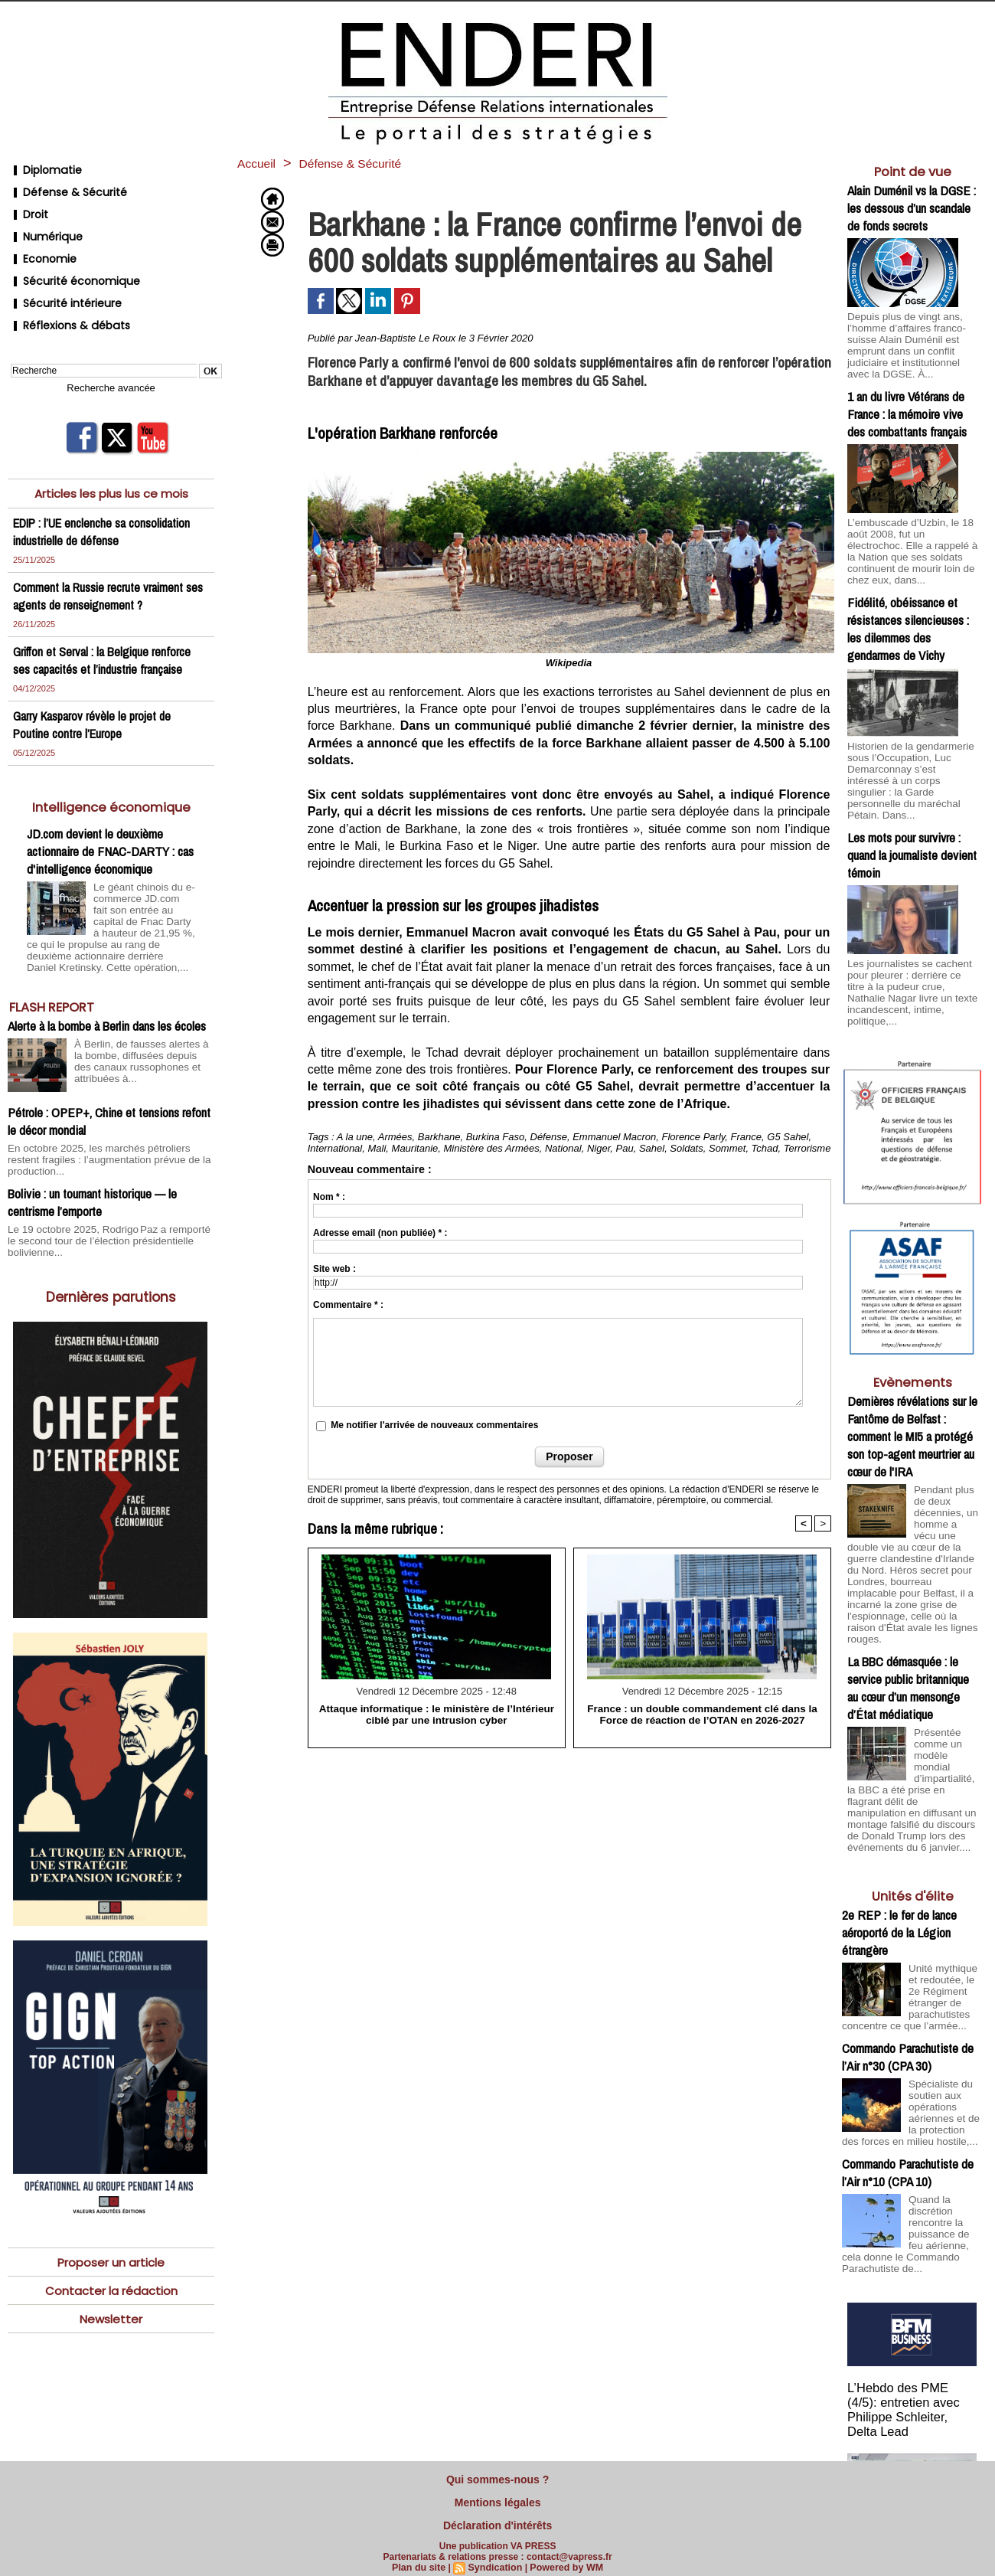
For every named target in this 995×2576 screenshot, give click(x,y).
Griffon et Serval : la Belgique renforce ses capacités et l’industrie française (103, 627)
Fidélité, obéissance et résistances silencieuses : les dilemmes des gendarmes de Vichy (908, 609)
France (746, 1137)
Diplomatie (42, 168)
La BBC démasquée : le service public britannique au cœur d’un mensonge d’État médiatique (908, 1615)
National (563, 1148)
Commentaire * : (348, 1304)
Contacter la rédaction (111, 2237)
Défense (548, 1137)
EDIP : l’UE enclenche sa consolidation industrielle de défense (106, 498)
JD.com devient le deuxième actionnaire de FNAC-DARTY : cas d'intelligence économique (110, 818)
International (335, 1148)
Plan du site (421, 2558)
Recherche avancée (110, 356)
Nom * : (329, 1197)
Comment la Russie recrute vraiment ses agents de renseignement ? (109, 562)
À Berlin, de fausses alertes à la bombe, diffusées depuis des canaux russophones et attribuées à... (143, 1020)
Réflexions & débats (64, 296)
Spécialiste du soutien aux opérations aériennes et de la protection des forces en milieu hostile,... (911, 2040)
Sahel (651, 1148)
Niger (598, 1148)
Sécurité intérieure (61, 278)
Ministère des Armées (492, 1148)
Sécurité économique (69, 260)
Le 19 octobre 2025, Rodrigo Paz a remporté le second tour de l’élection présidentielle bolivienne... (103, 1188)
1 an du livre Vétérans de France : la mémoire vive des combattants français (907, 409)
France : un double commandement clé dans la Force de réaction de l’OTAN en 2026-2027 (702, 1713)
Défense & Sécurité (62, 186)
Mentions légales (498, 2497)
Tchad (765, 1148)
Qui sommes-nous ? (497, 2478)
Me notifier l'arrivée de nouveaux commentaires (434, 1425)
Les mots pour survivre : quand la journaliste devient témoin (912, 819)
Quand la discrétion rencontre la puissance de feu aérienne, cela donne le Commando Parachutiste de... (910, 2162)
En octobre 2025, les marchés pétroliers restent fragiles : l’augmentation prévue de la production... (109, 1114)
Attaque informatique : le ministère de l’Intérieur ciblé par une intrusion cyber (436, 1713)
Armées (395, 1137)
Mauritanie (415, 1148)
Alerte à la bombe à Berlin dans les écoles (107, 986)
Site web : (334, 1268)
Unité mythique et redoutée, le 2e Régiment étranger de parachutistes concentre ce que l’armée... (911, 1919)
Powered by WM (564, 2558)
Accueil (259, 163)
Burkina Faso (495, 1137)
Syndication (495, 2558)
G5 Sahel (787, 1137)
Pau (625, 1148)
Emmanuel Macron (614, 1137)
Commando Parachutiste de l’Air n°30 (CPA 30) (908, 1981)
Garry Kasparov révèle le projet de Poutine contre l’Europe (94, 691)
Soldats (686, 1148)
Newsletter (111, 2266)
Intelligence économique (111, 773)
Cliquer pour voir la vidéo (913, 2452)
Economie (40, 241)
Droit (26, 205)
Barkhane (439, 1137)
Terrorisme (807, 1148)
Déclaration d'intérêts (497, 2517)
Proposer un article (111, 2208)
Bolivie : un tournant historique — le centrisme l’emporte (92, 1150)
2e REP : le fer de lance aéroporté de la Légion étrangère (899, 1851)
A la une (355, 1137)
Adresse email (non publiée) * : (380, 1233)
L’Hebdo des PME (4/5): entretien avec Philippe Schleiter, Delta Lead (912, 2326)
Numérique (43, 223)
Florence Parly (694, 1137)
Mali (376, 1148)
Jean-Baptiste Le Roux (405, 338)
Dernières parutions (111, 1242)
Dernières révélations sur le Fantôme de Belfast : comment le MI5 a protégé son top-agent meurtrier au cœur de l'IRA (912, 1385)
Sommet (727, 1148)
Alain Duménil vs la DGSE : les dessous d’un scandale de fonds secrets (911, 207)
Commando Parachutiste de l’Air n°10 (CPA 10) (908, 2103)
